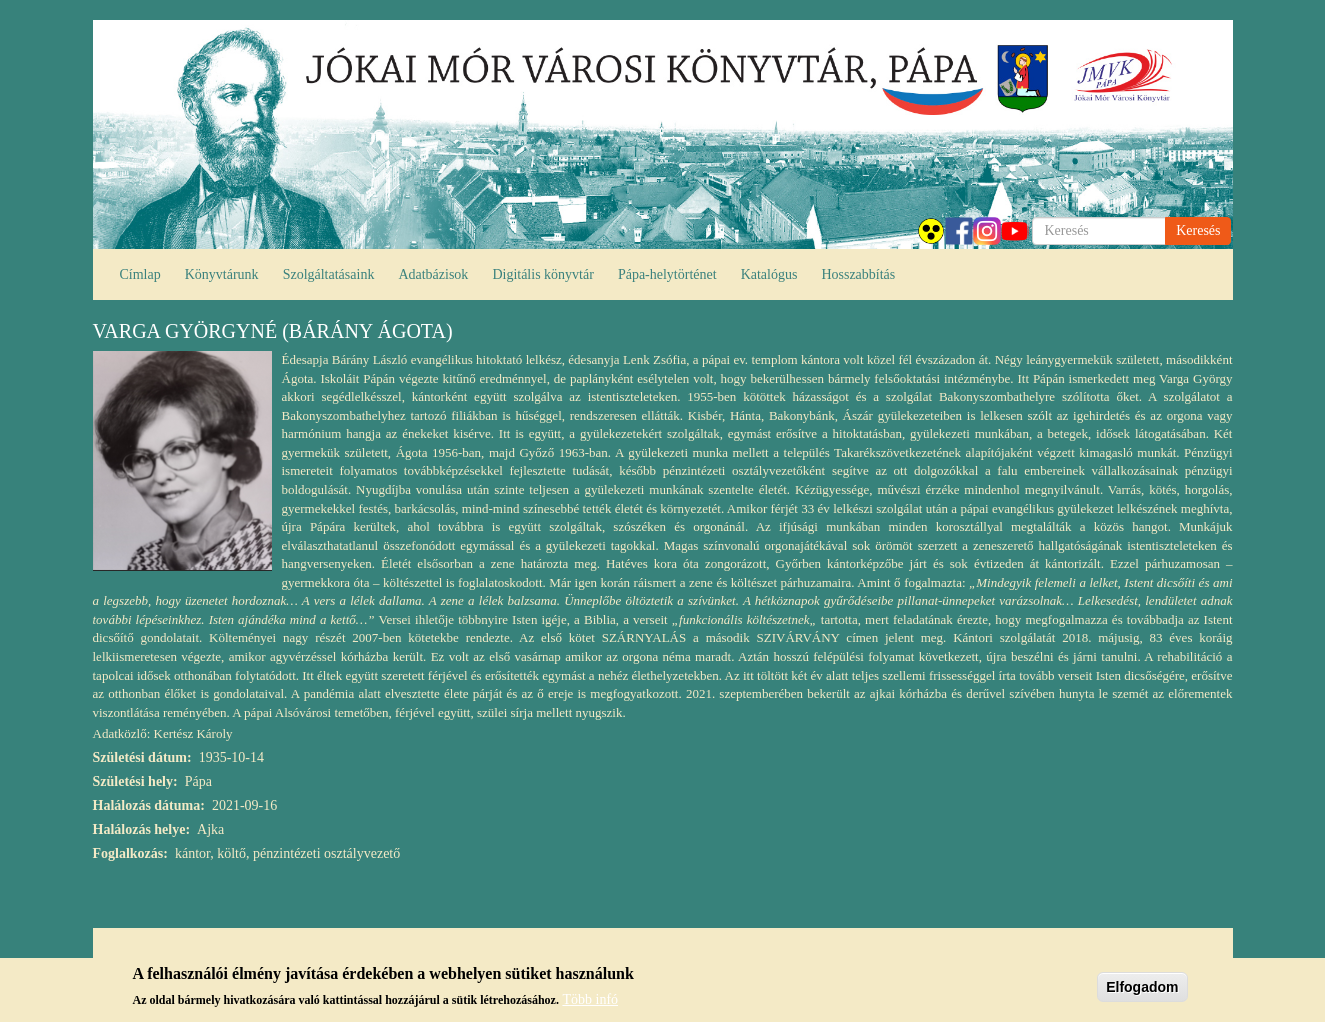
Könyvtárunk (222, 274)
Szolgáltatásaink (329, 274)
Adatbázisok (433, 274)
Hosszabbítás (858, 274)
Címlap (140, 274)
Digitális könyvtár (543, 274)
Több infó (590, 999)
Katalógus (769, 274)
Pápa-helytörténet (667, 274)
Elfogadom (1142, 987)
